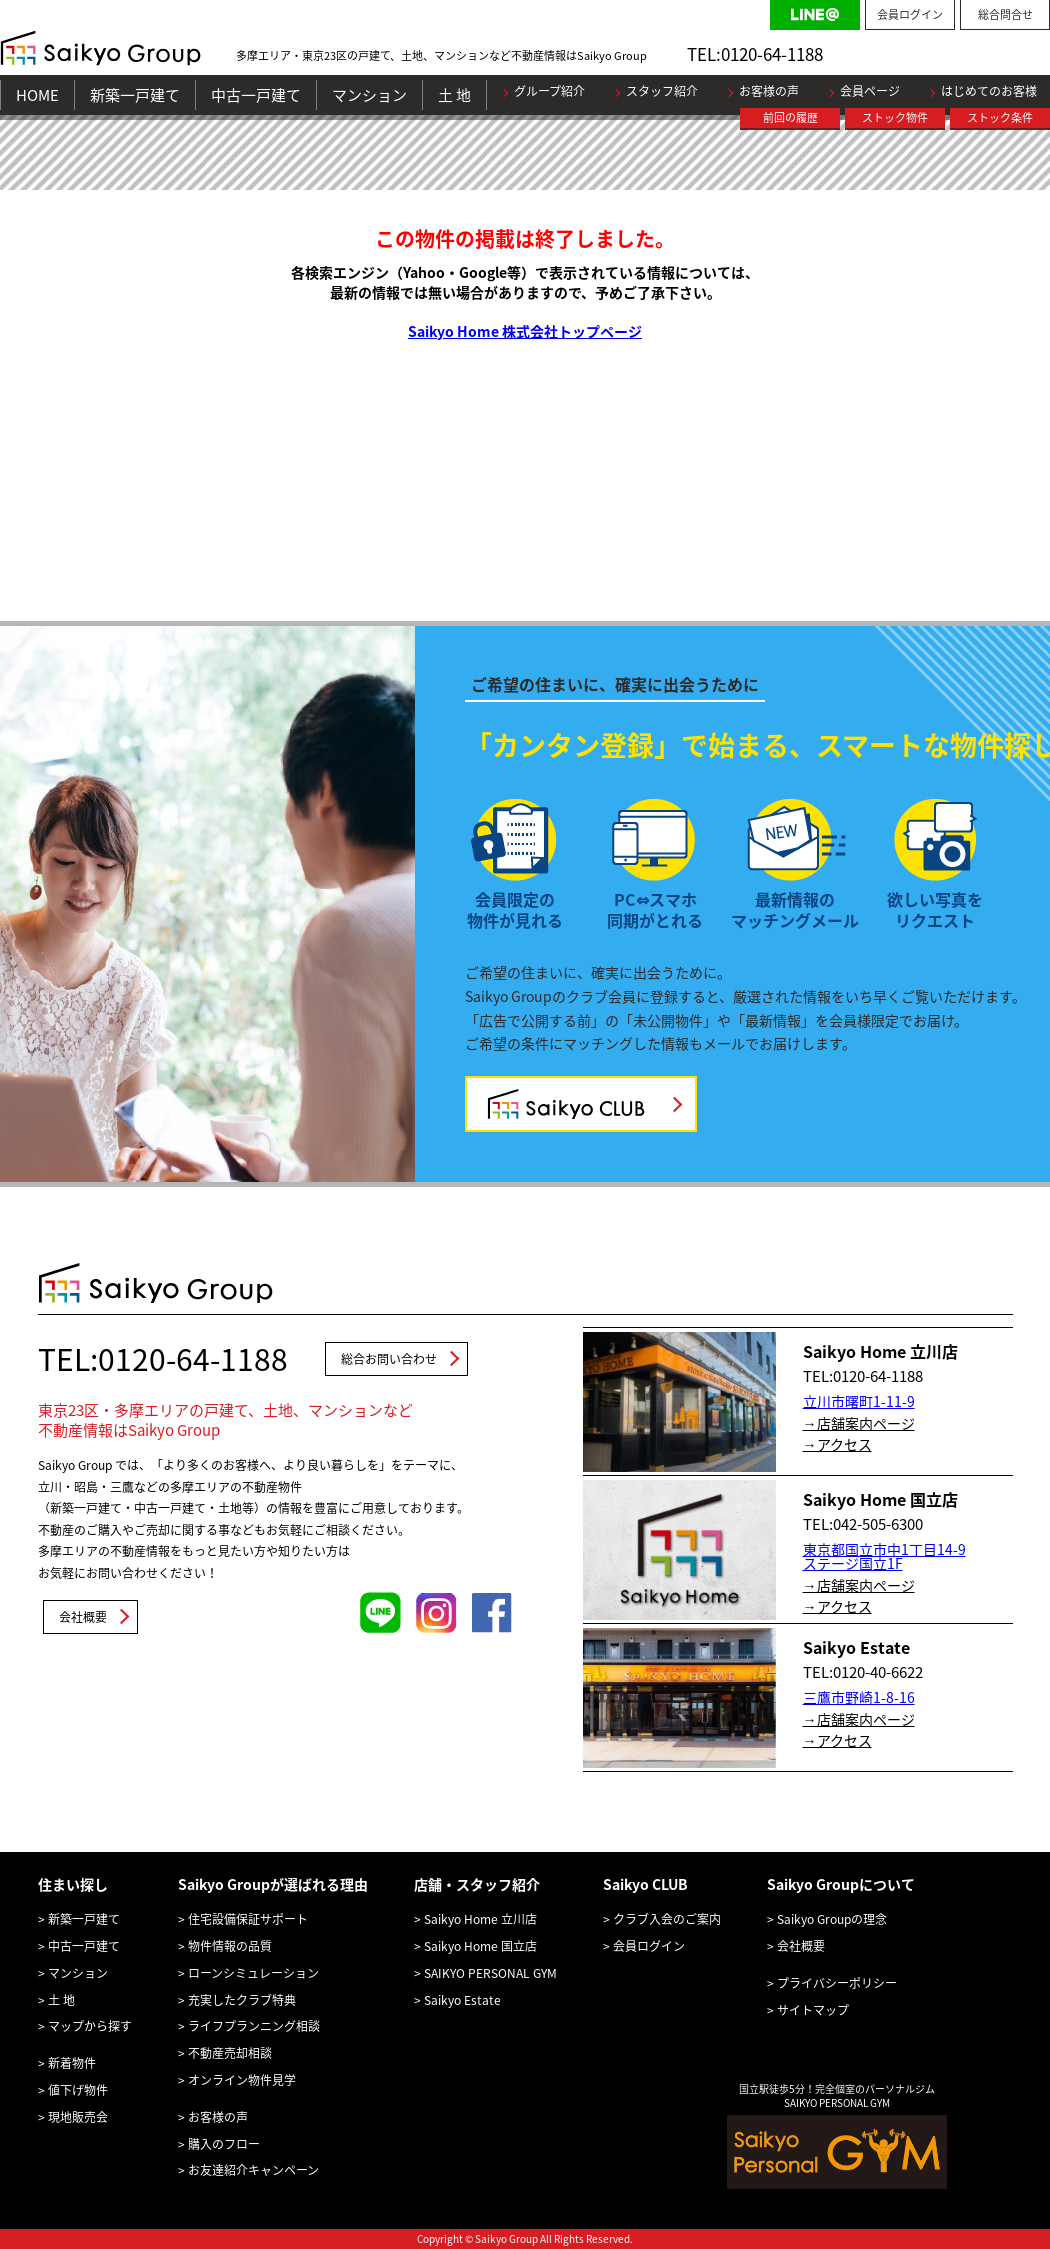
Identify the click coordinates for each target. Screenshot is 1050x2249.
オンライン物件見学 (242, 2080)
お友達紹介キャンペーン (253, 2170)
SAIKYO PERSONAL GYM (490, 1973)
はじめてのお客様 (989, 91)
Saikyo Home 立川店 (480, 1919)
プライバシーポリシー (837, 1983)
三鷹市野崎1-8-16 (859, 1697)
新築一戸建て (135, 95)
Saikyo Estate (462, 2000)
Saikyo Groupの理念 (832, 1919)
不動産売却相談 (230, 2053)
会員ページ (870, 91)
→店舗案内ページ (859, 1423)
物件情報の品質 (230, 1946)
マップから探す (90, 2026)
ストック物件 (895, 117)
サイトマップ (813, 2010)
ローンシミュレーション (253, 1973)
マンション (369, 95)
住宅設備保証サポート (248, 1919)
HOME (37, 95)
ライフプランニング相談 (254, 2026)
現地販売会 (78, 2117)
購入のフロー (224, 2144)
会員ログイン (910, 14)
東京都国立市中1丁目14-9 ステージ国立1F (884, 1556)
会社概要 (83, 1617)
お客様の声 (769, 91)
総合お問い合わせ (389, 1359)
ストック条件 (1000, 117)
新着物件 (72, 2063)
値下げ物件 (78, 2090)
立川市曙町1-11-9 (859, 1401)
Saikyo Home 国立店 (480, 1946)
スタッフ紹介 (662, 91)
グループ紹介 (549, 91)
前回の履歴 (790, 117)
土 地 (454, 95)
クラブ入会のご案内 (667, 1919)
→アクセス (837, 1444)
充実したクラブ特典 (242, 2000)
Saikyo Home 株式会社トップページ (525, 331)
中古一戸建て (256, 95)
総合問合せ (1005, 14)
